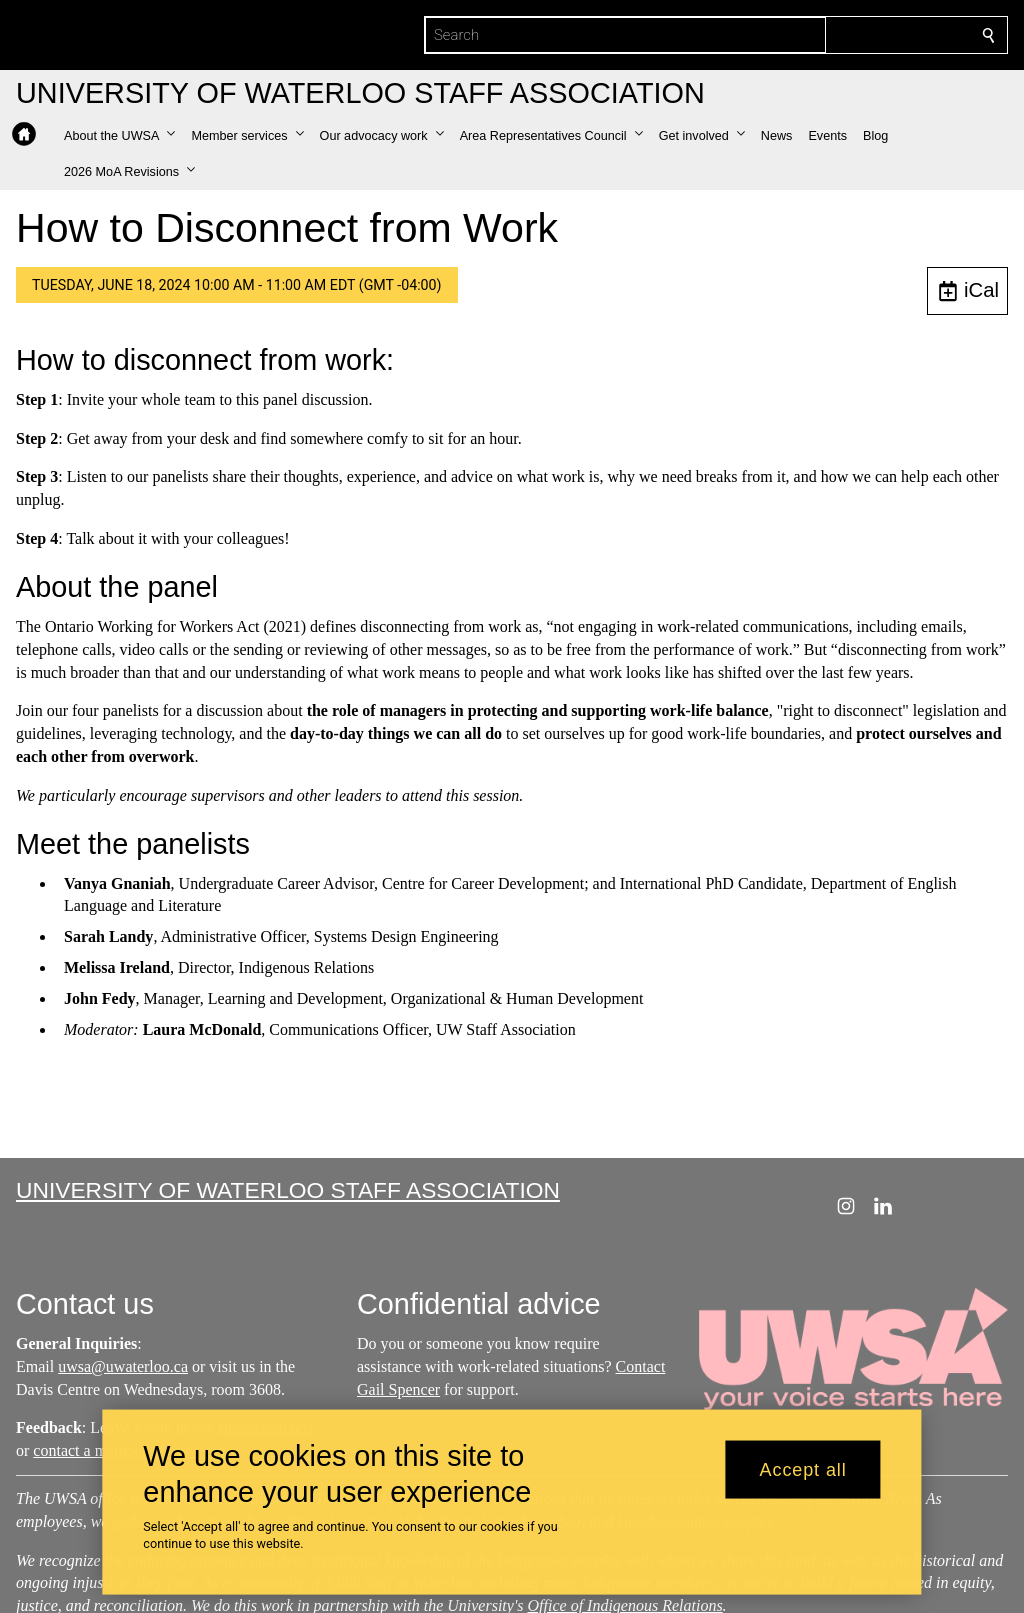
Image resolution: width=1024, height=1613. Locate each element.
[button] (119, 136)
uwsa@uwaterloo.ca (123, 1366)
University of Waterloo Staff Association (288, 1190)
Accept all (803, 1469)
